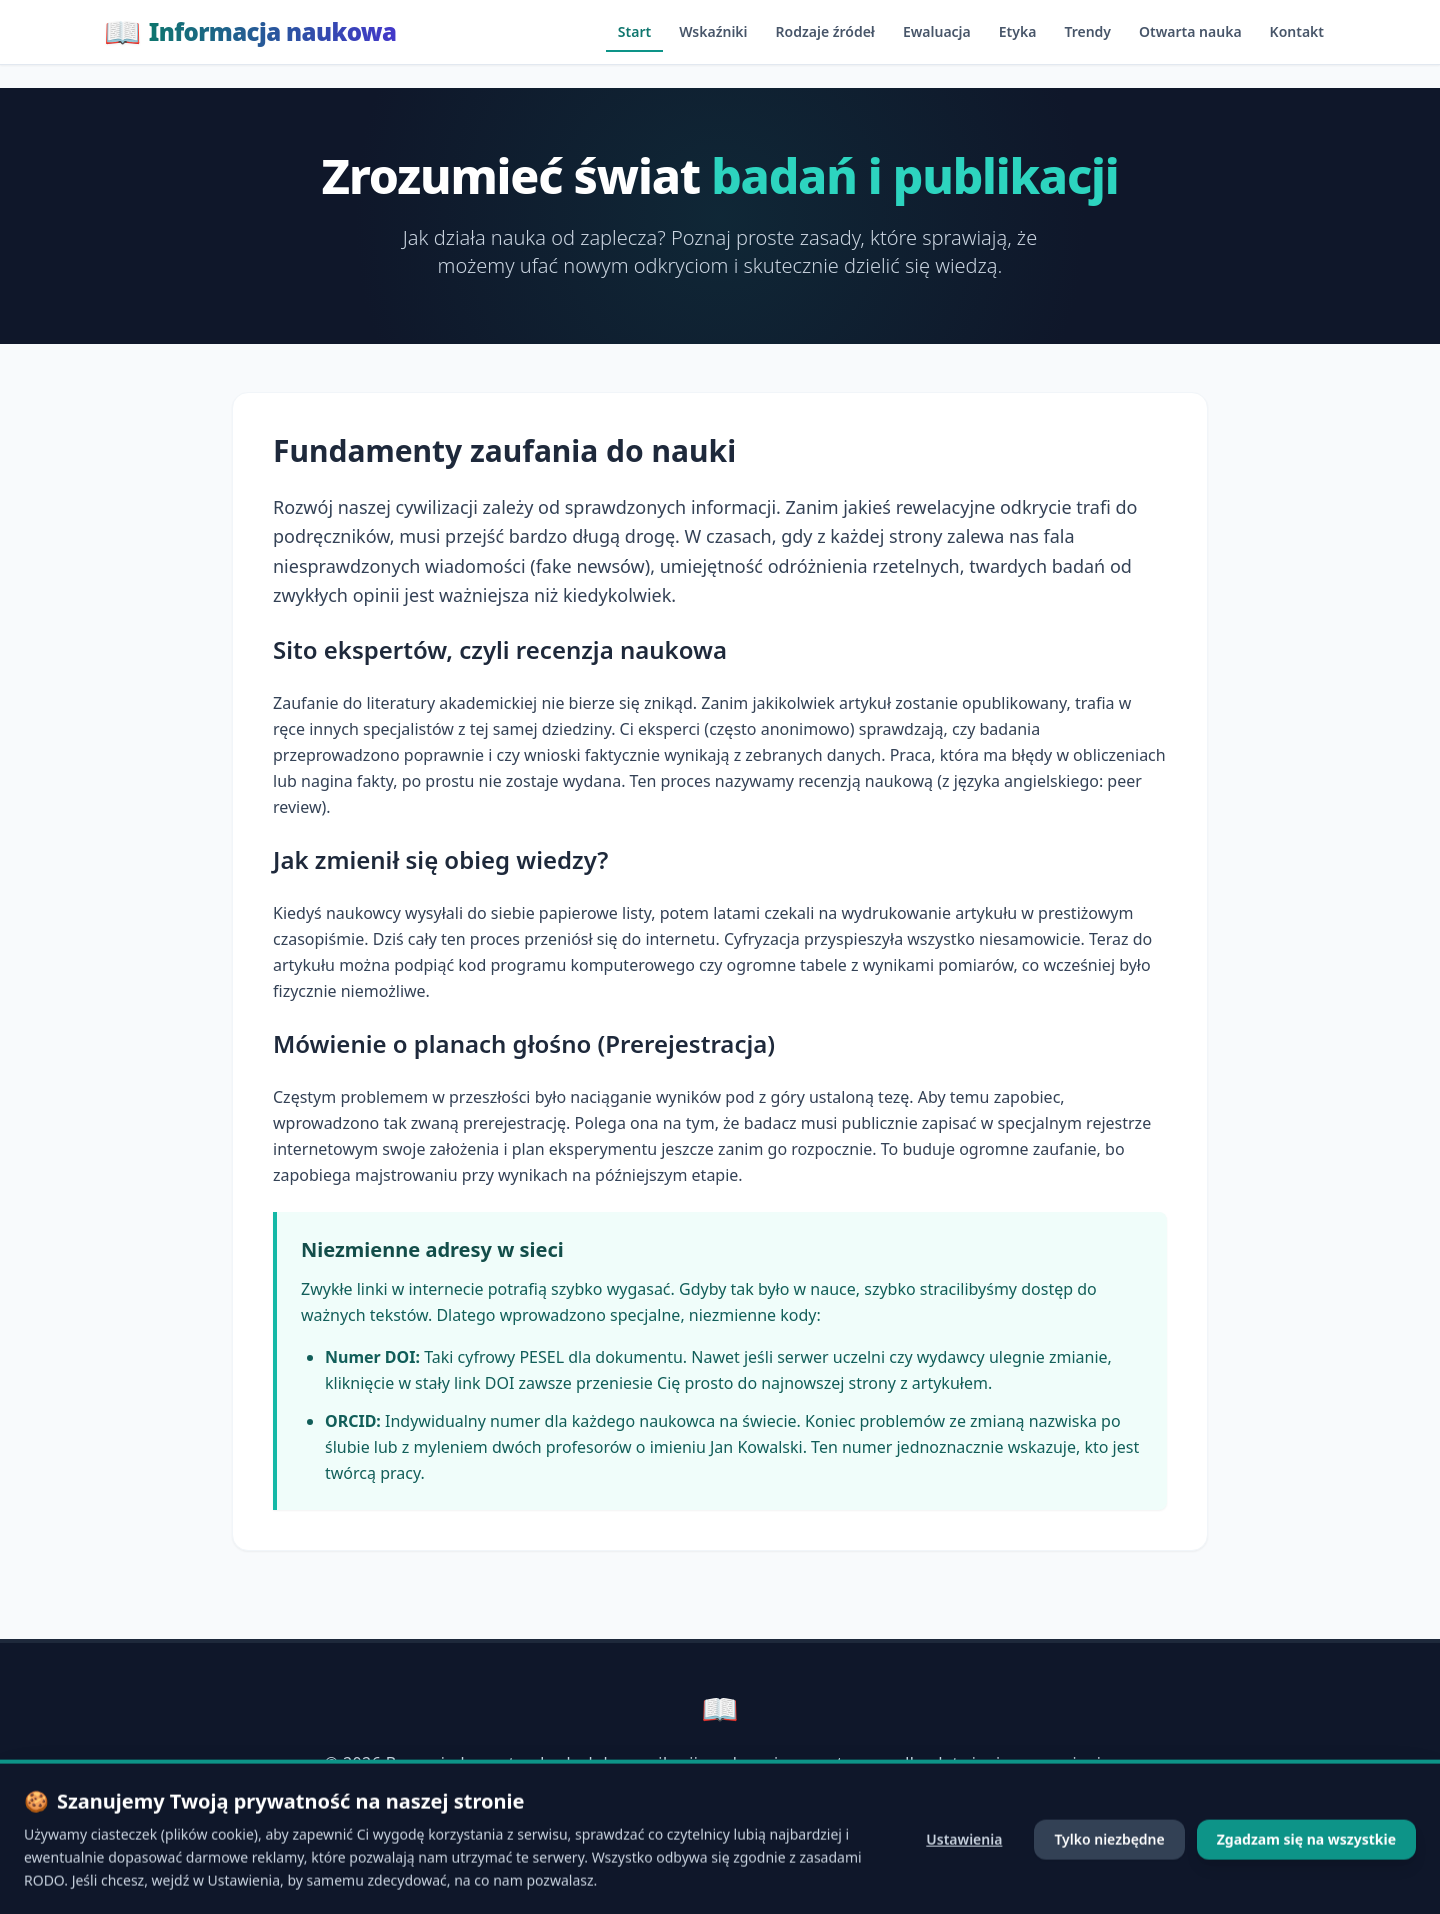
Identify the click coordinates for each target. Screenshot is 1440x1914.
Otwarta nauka (1190, 31)
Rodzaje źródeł (825, 31)
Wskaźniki (713, 31)
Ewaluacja (937, 31)
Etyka (1018, 31)
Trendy (1087, 31)
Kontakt (1297, 31)
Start (634, 31)
